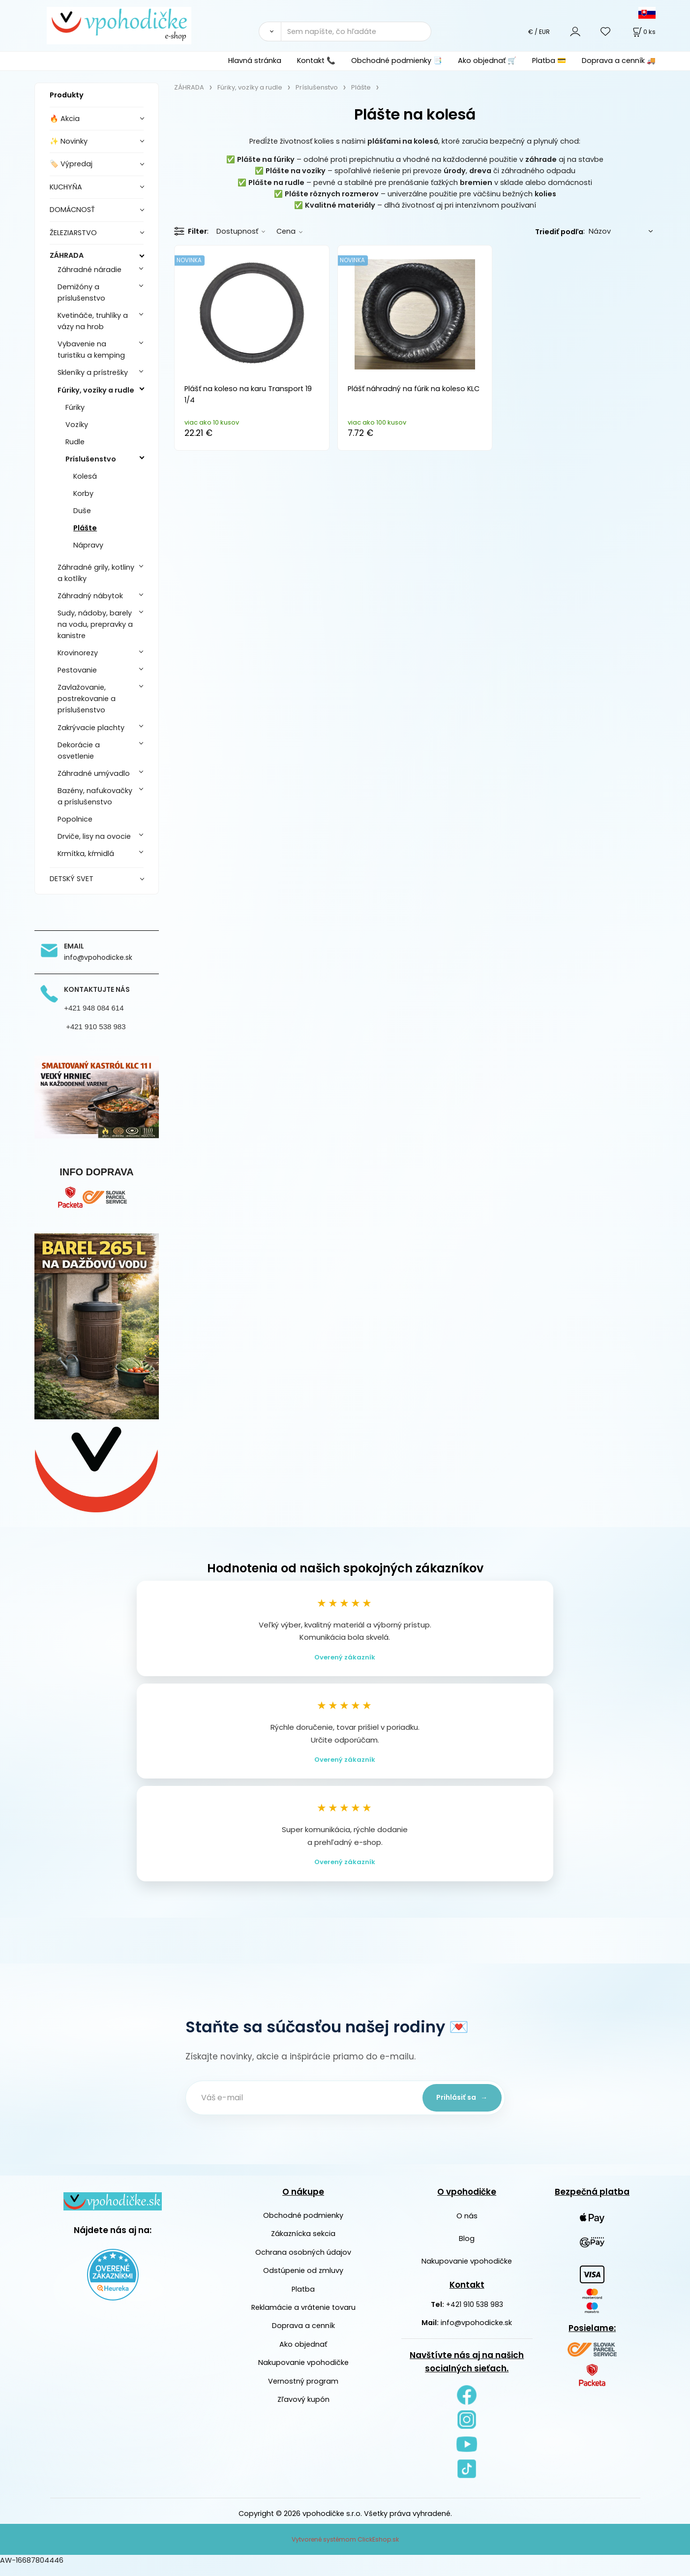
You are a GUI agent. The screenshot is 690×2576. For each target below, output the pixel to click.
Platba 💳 (549, 60)
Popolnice (75, 819)
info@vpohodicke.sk (476, 2332)
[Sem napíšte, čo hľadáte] (356, 31)
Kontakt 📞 (316, 60)
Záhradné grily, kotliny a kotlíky (96, 572)
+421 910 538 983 (474, 2314)
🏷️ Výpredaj (71, 164)
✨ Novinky (69, 141)
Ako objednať (303, 2354)
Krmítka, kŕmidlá (86, 854)
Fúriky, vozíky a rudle (96, 390)
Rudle (75, 442)
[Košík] (643, 31)
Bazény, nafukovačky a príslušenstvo (95, 796)
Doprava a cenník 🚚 (619, 60)
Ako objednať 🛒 (487, 60)
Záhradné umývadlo (94, 773)
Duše (82, 511)
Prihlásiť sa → (458, 2107)
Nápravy (88, 545)
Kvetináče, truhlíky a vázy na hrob (93, 321)
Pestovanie (77, 670)
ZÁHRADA (67, 255)
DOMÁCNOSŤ (72, 210)
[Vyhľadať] (270, 31)
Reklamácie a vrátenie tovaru (303, 2317)
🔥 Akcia (65, 118)
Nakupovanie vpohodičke (303, 2372)
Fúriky (75, 407)
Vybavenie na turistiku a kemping (91, 349)
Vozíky (76, 424)
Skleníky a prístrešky (93, 372)
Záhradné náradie (89, 270)
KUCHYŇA (66, 187)
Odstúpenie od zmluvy (303, 2280)
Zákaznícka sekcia (303, 2243)
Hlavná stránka (254, 60)
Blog (467, 2248)
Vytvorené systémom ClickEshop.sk (345, 2549)
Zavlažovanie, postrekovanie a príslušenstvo (87, 698)
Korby (83, 493)
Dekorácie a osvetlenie (79, 750)
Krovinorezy (78, 653)
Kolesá (85, 476)
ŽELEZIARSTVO (73, 233)
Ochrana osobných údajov (303, 2262)
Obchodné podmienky (303, 2225)
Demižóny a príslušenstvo (81, 292)
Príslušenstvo (90, 459)
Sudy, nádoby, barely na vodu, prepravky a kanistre (95, 624)
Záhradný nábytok (90, 596)
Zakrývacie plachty (91, 728)
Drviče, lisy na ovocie (94, 836)
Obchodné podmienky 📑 (396, 60)
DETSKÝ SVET (71, 879)
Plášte (85, 528)
